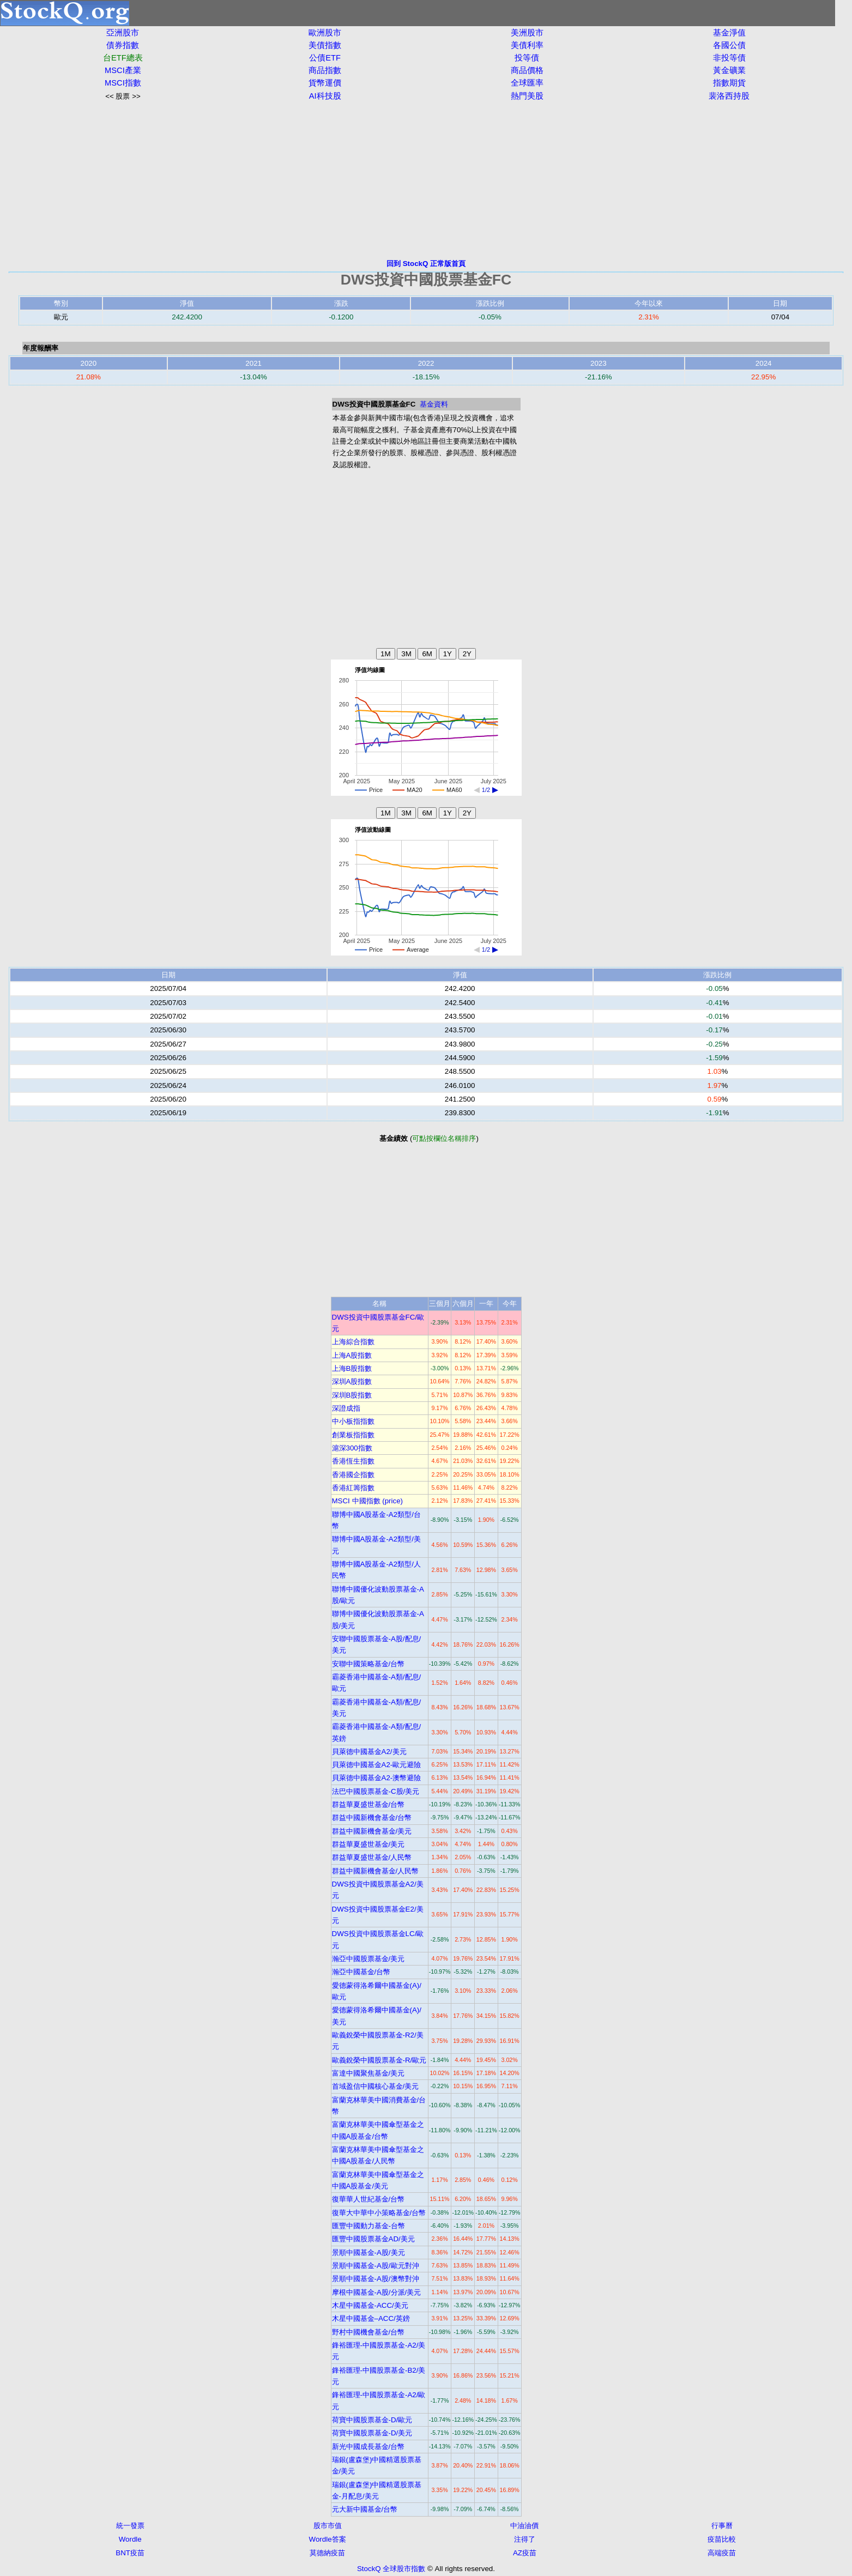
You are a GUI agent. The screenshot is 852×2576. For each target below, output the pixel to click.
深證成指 (346, 1408)
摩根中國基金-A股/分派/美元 (376, 2292)
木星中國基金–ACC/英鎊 (371, 2318)
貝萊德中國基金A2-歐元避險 (376, 1765)
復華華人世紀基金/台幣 (368, 2199)
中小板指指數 (353, 1421)
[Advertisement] (426, 180)
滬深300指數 (352, 1448)
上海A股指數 (352, 1355)
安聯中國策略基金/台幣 (368, 1664)
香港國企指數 (353, 1475)
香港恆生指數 (353, 1461)
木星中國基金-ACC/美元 (370, 2305)
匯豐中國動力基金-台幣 (368, 2226)
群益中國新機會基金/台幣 (372, 1817)
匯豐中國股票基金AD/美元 (373, 2239)
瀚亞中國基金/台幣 (361, 1972)
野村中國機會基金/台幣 (368, 2332)
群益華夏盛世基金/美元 (368, 1844)
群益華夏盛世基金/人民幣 (372, 1857)
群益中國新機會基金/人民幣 (375, 1871)
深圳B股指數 (352, 1395)
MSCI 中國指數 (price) (367, 1501)
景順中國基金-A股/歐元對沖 (375, 2265)
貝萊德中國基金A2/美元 (369, 1751)
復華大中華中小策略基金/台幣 (379, 2213)
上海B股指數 (352, 1368)
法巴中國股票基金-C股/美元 (376, 1791)
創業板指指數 (353, 1435)
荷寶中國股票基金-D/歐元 (372, 2420)
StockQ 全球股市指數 (391, 2569)
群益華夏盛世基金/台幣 (368, 1804)
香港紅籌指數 (353, 1488)
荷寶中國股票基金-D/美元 (372, 2433)
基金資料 (434, 404)
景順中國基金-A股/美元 (368, 2252)
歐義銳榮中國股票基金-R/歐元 (379, 2060)
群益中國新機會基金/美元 (372, 1831)
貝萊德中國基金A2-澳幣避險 (376, 1778)
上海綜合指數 (353, 1342)
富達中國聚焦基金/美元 (368, 2073)
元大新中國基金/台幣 (365, 2509)
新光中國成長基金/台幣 (368, 2446)
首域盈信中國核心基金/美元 (375, 2086)
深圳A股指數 (352, 1381)
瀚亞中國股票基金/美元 (368, 1959)
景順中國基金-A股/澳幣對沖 (375, 2279)
